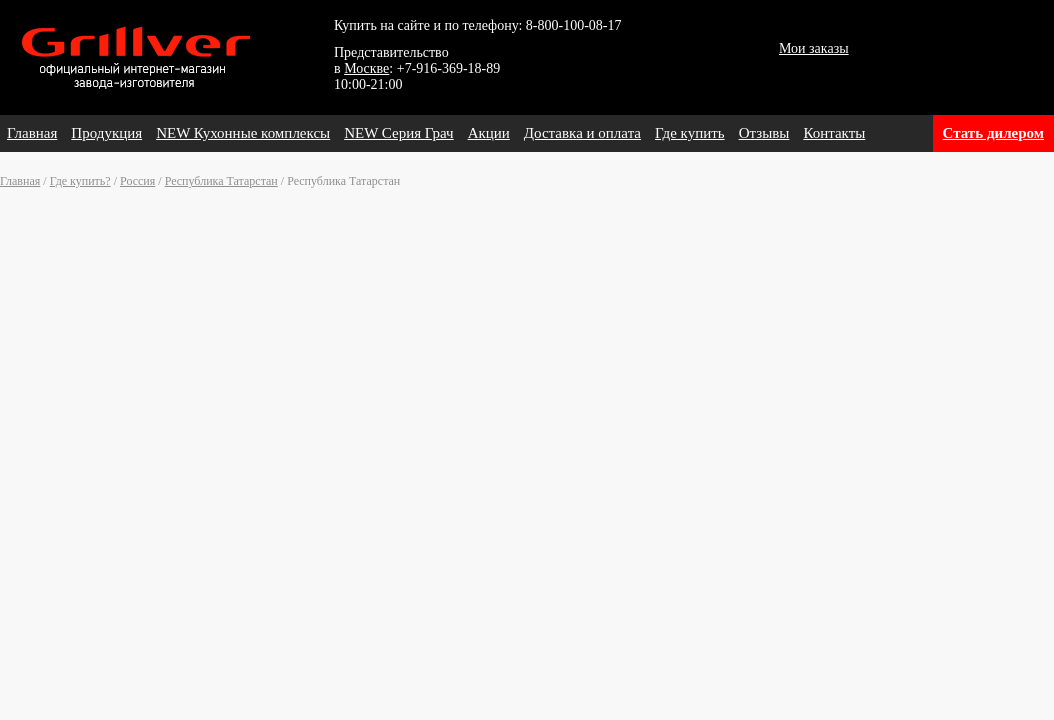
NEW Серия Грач (398, 133)
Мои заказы (814, 48)
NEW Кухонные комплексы (243, 133)
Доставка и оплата (582, 133)
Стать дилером (993, 133)
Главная (32, 133)
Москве (366, 68)
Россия (137, 181)
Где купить (690, 133)
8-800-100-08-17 (574, 25)
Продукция (106, 133)
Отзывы (764, 133)
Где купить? (80, 181)
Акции (489, 133)
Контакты (834, 133)
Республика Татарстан (221, 181)
